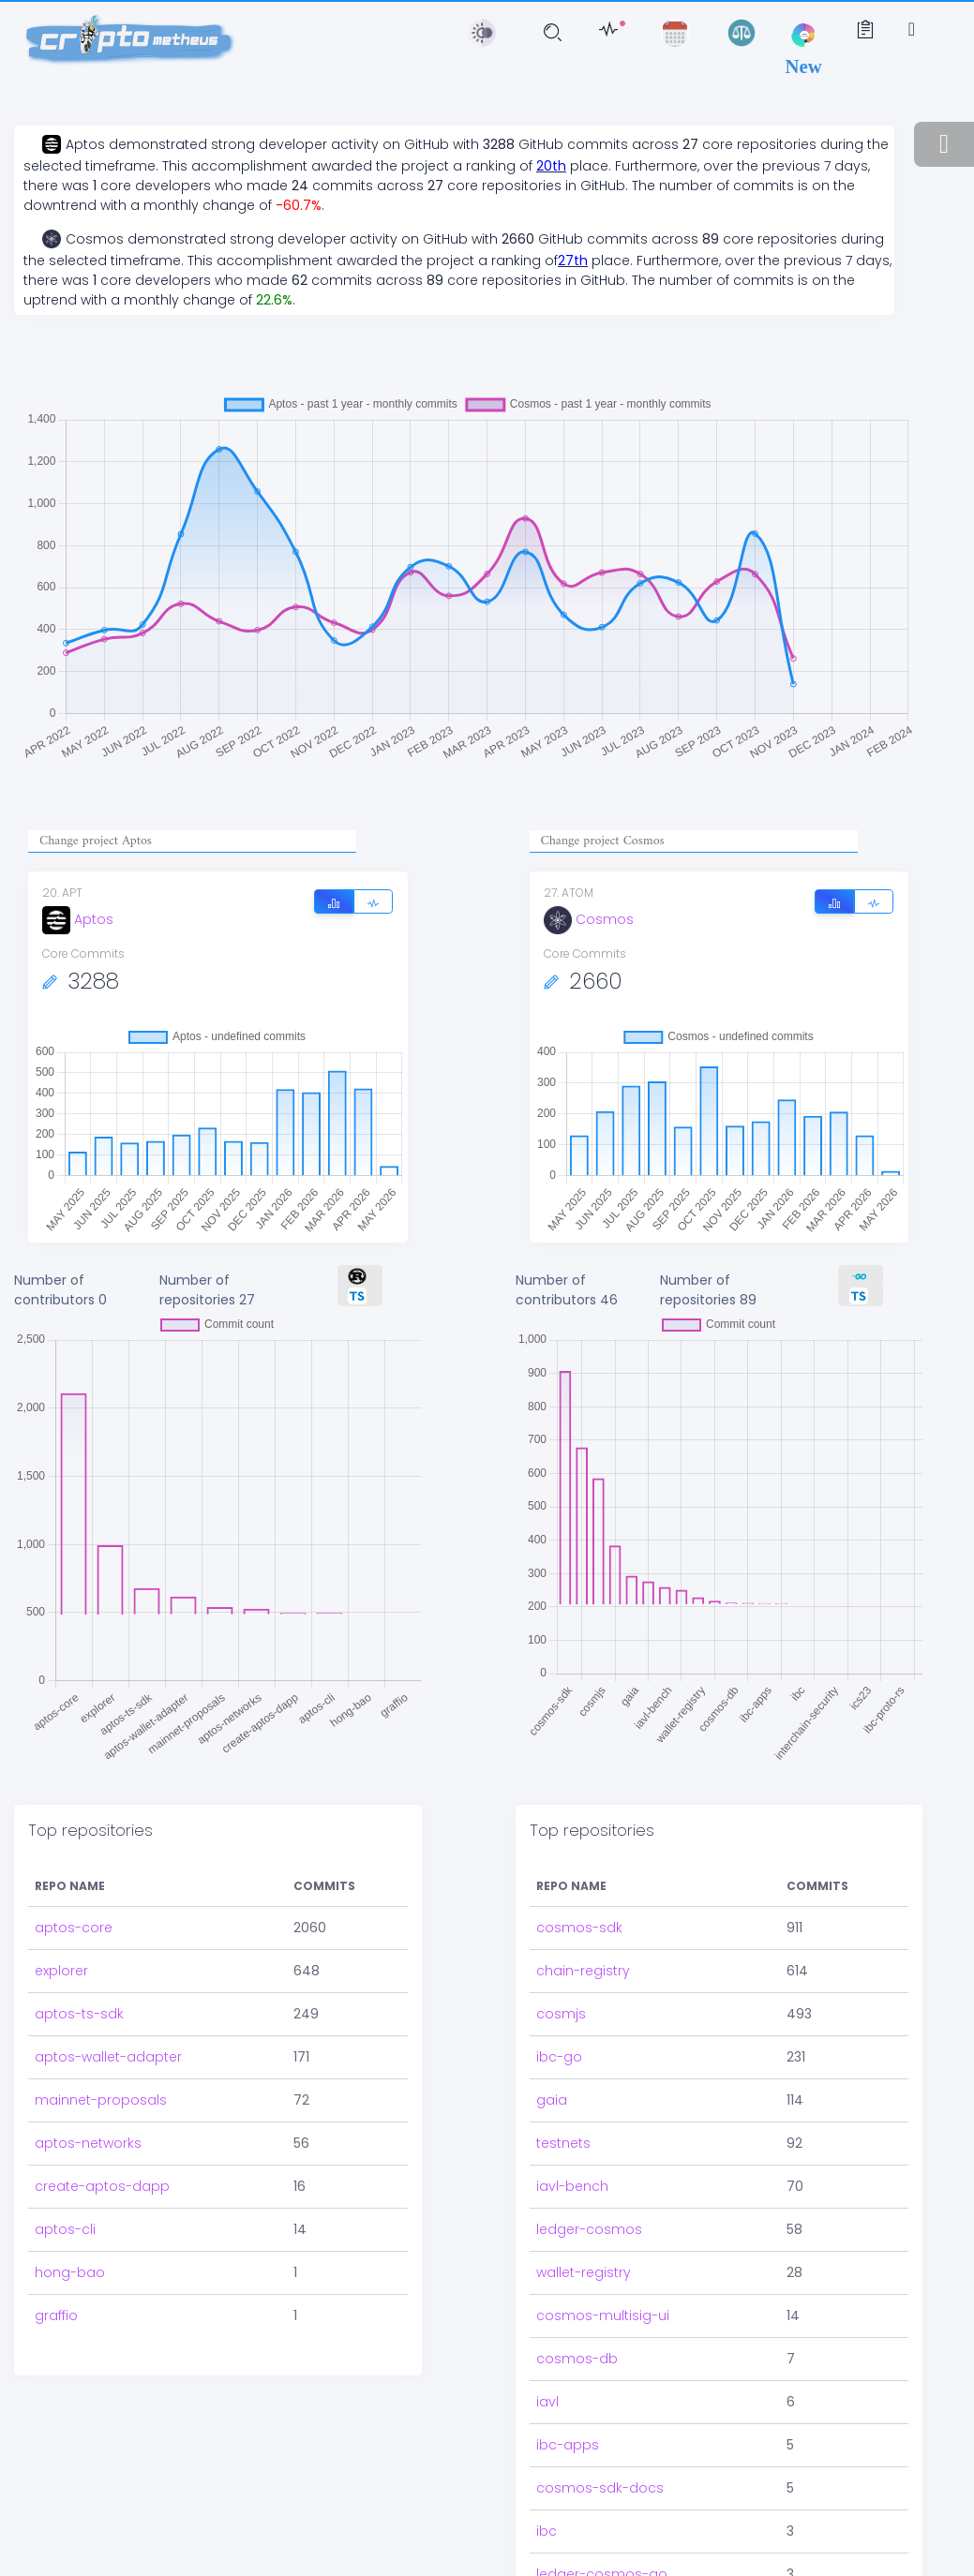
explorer (61, 1878)
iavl (547, 2310)
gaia (551, 2008)
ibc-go (559, 1965)
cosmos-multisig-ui (602, 2223)
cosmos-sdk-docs (600, 2396)
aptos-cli (65, 2137)
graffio (56, 2223)
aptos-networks (88, 2051)
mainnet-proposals (101, 2008)
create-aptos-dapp (102, 2094)
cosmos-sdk (579, 1835)
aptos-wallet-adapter (108, 1965)
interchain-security (599, 2525)
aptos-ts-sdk (79, 1922)
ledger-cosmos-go (601, 2482)
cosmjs (561, 1922)
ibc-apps (567, 2353)
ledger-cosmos (589, 2137)
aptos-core (73, 1835)
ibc (546, 2439)
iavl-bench (572, 2094)
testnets (563, 2051)
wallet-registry (583, 2180)
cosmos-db (577, 2266)
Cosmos (589, 919)
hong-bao (70, 2180)
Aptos (77, 919)
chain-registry (583, 1878)
